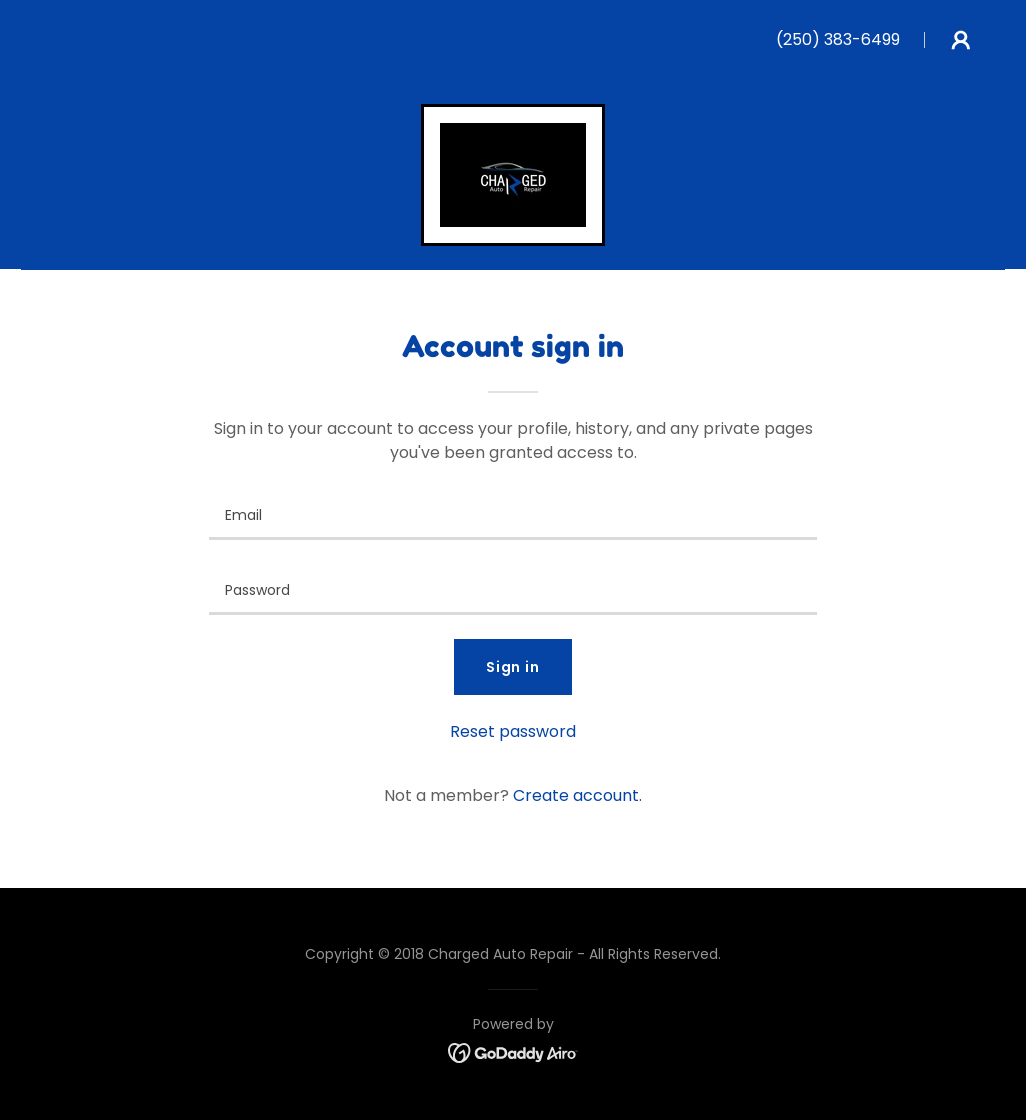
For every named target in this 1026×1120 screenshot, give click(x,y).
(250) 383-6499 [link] (838, 39)
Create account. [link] (577, 795)
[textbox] (513, 514)
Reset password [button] (513, 731)
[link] (513, 173)
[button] (961, 40)
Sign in (513, 667)
